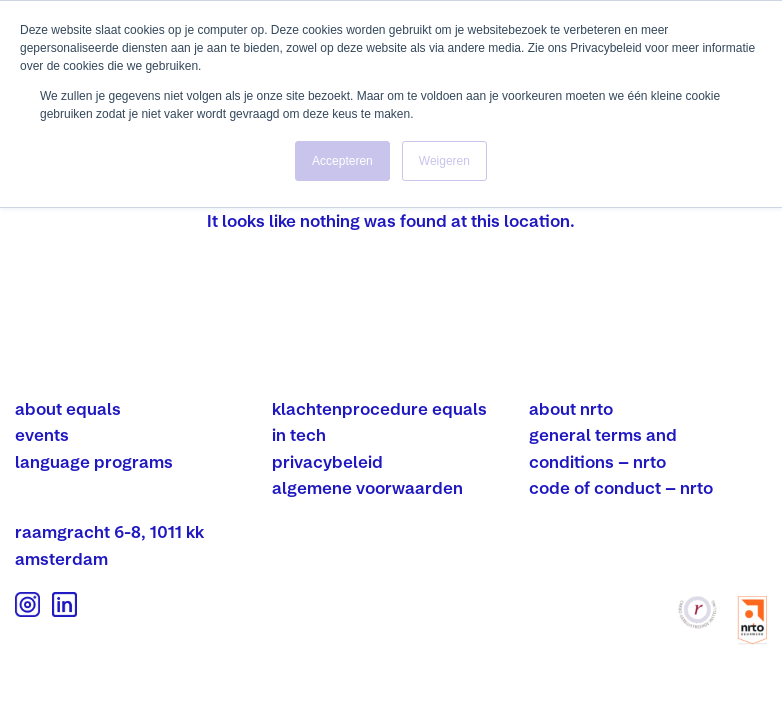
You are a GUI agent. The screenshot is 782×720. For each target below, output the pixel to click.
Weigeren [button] (444, 161)
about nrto (571, 408)
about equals (68, 408)
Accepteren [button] (342, 161)
